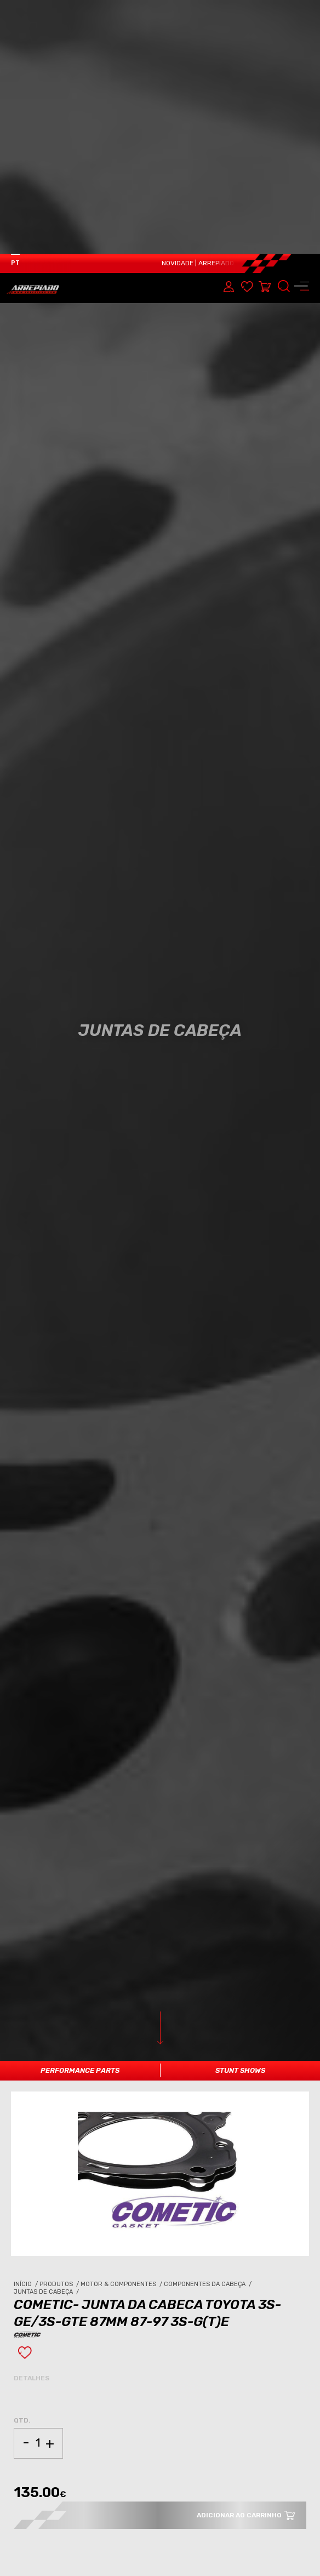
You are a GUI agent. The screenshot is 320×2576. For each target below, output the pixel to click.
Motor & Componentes (122, 2042)
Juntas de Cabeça (47, 2050)
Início (26, 2042)
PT (15, 9)
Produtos (60, 2042)
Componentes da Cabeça (208, 2042)
